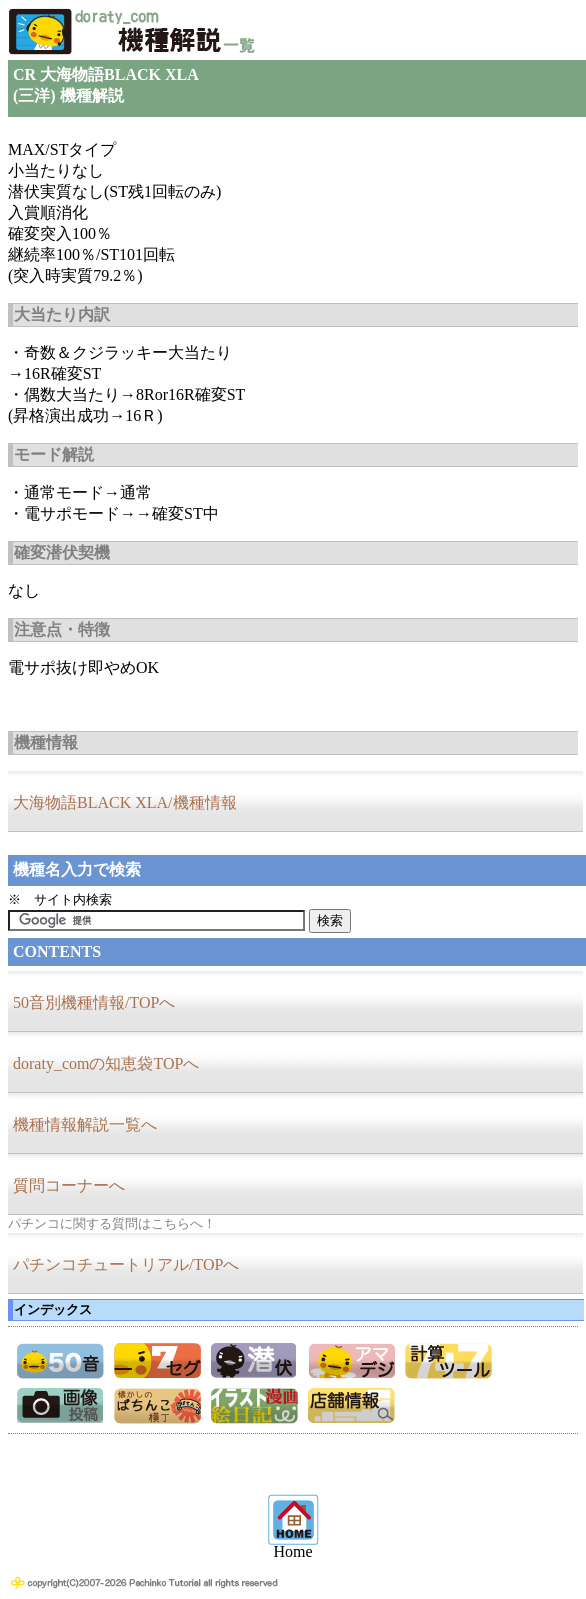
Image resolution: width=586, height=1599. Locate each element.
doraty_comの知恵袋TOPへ (106, 1063)
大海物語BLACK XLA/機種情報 (125, 802)
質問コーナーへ (69, 1185)
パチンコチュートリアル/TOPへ (126, 1264)
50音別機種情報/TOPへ (94, 1002)
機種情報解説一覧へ (85, 1124)
